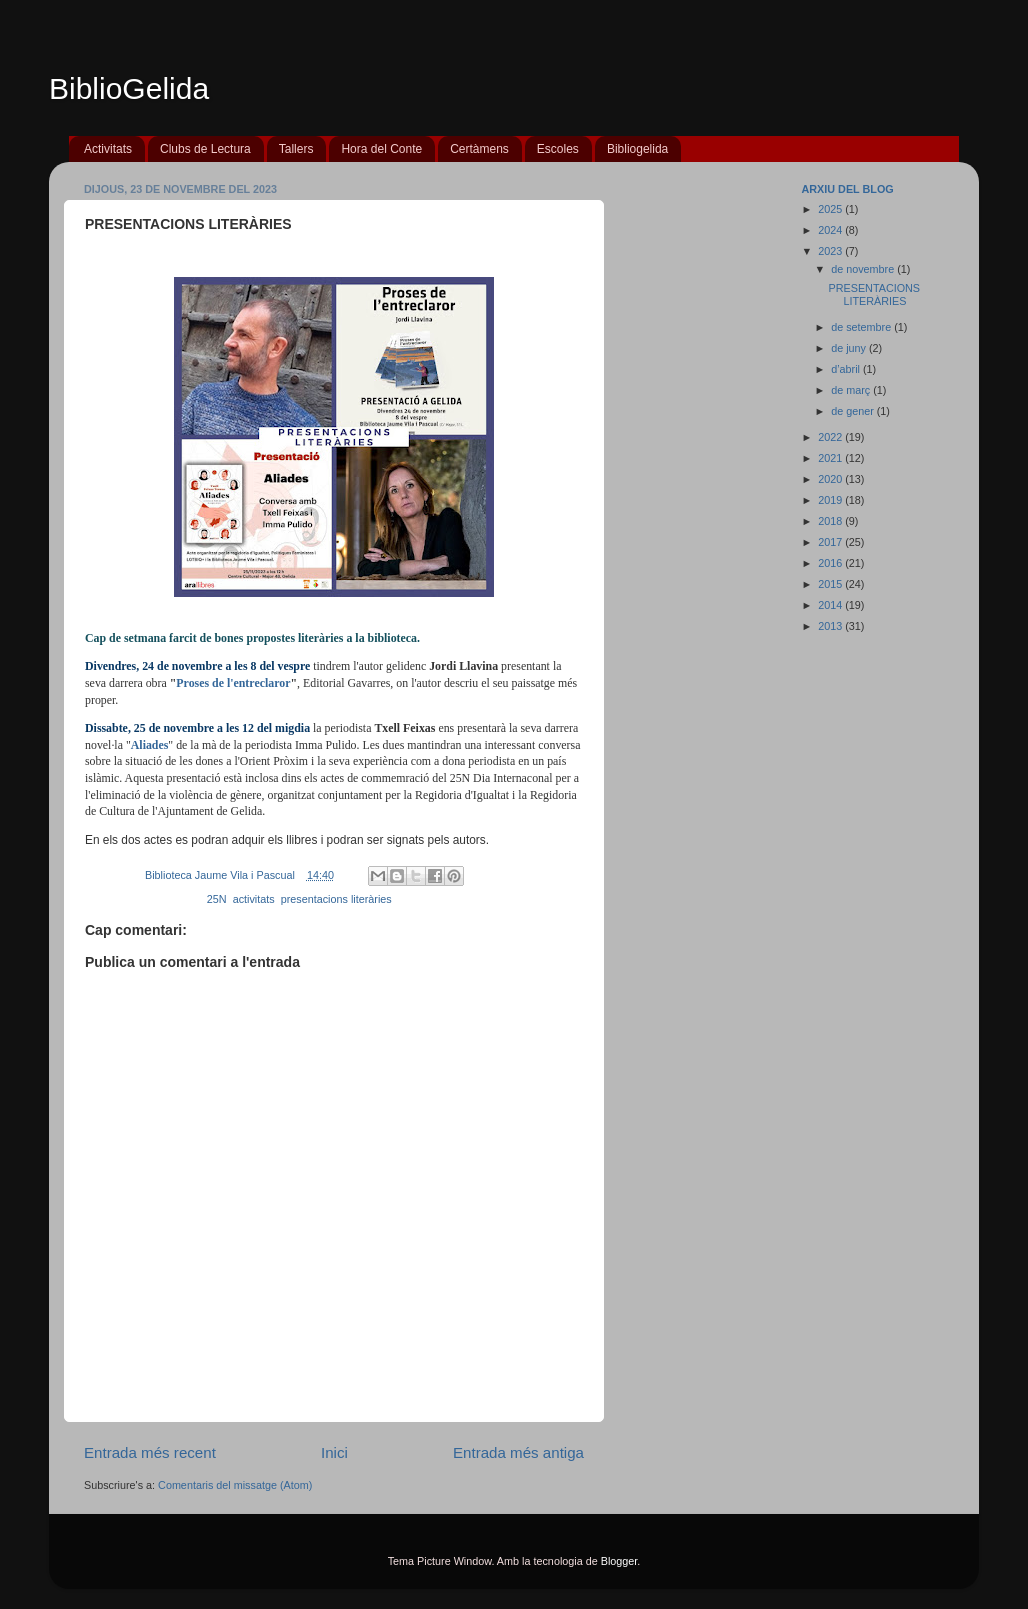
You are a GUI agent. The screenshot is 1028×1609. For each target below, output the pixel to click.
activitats (254, 899)
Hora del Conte (381, 149)
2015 (831, 584)
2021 (831, 458)
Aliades (150, 745)
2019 (831, 500)
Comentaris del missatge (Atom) (235, 1485)
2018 (831, 521)
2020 (831, 479)
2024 (831, 230)
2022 (831, 437)
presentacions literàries (336, 899)
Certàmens (479, 149)
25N (217, 899)
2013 (831, 626)
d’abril (847, 369)
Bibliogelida (637, 149)
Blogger (619, 1561)
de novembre (864, 269)
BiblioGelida (129, 88)
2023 (831, 251)
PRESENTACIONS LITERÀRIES (874, 294)
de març (852, 390)
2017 (831, 542)
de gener (854, 411)
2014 (831, 605)
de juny (850, 348)
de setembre (862, 327)
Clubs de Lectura (205, 149)
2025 (831, 209)
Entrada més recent (150, 1452)
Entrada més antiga (518, 1452)
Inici (334, 1452)
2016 (831, 563)
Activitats (108, 149)
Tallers (296, 149)
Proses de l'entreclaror (233, 683)
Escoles (558, 149)
